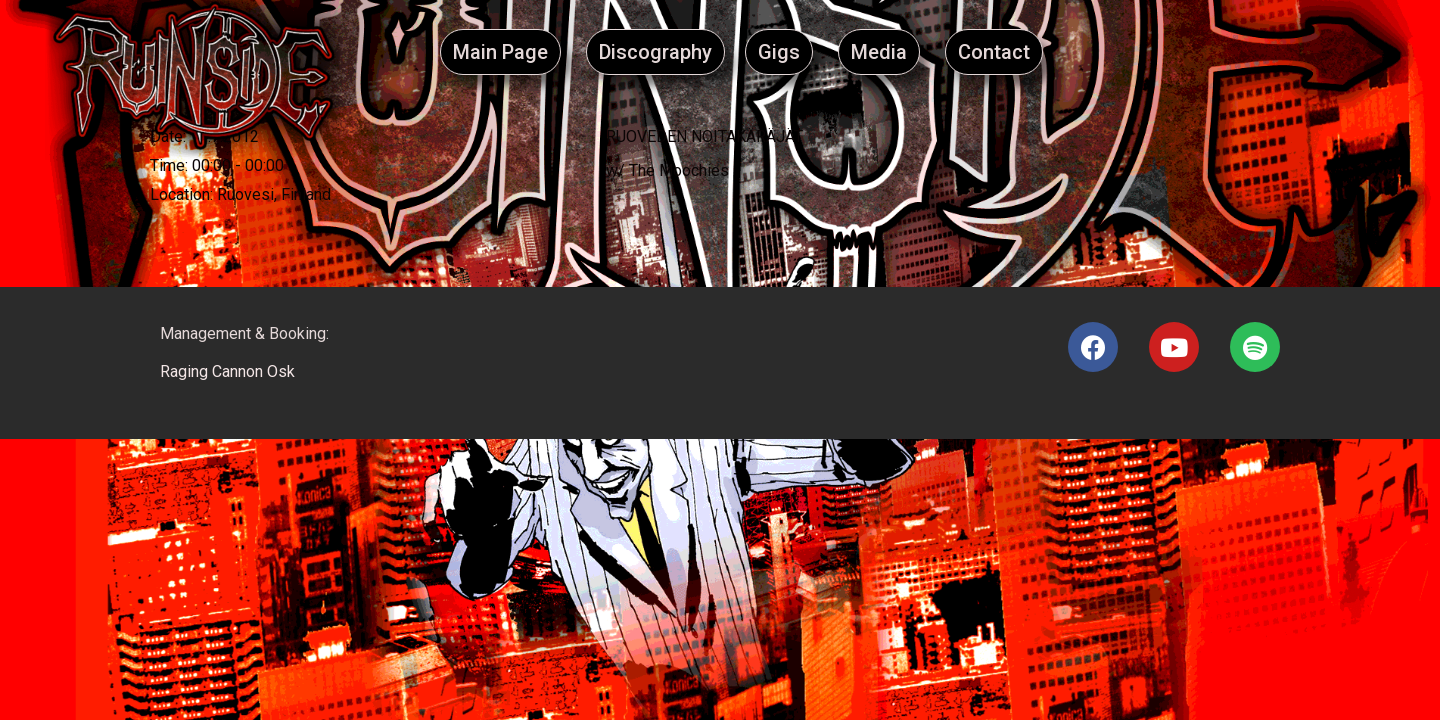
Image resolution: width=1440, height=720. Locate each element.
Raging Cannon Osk (227, 371)
